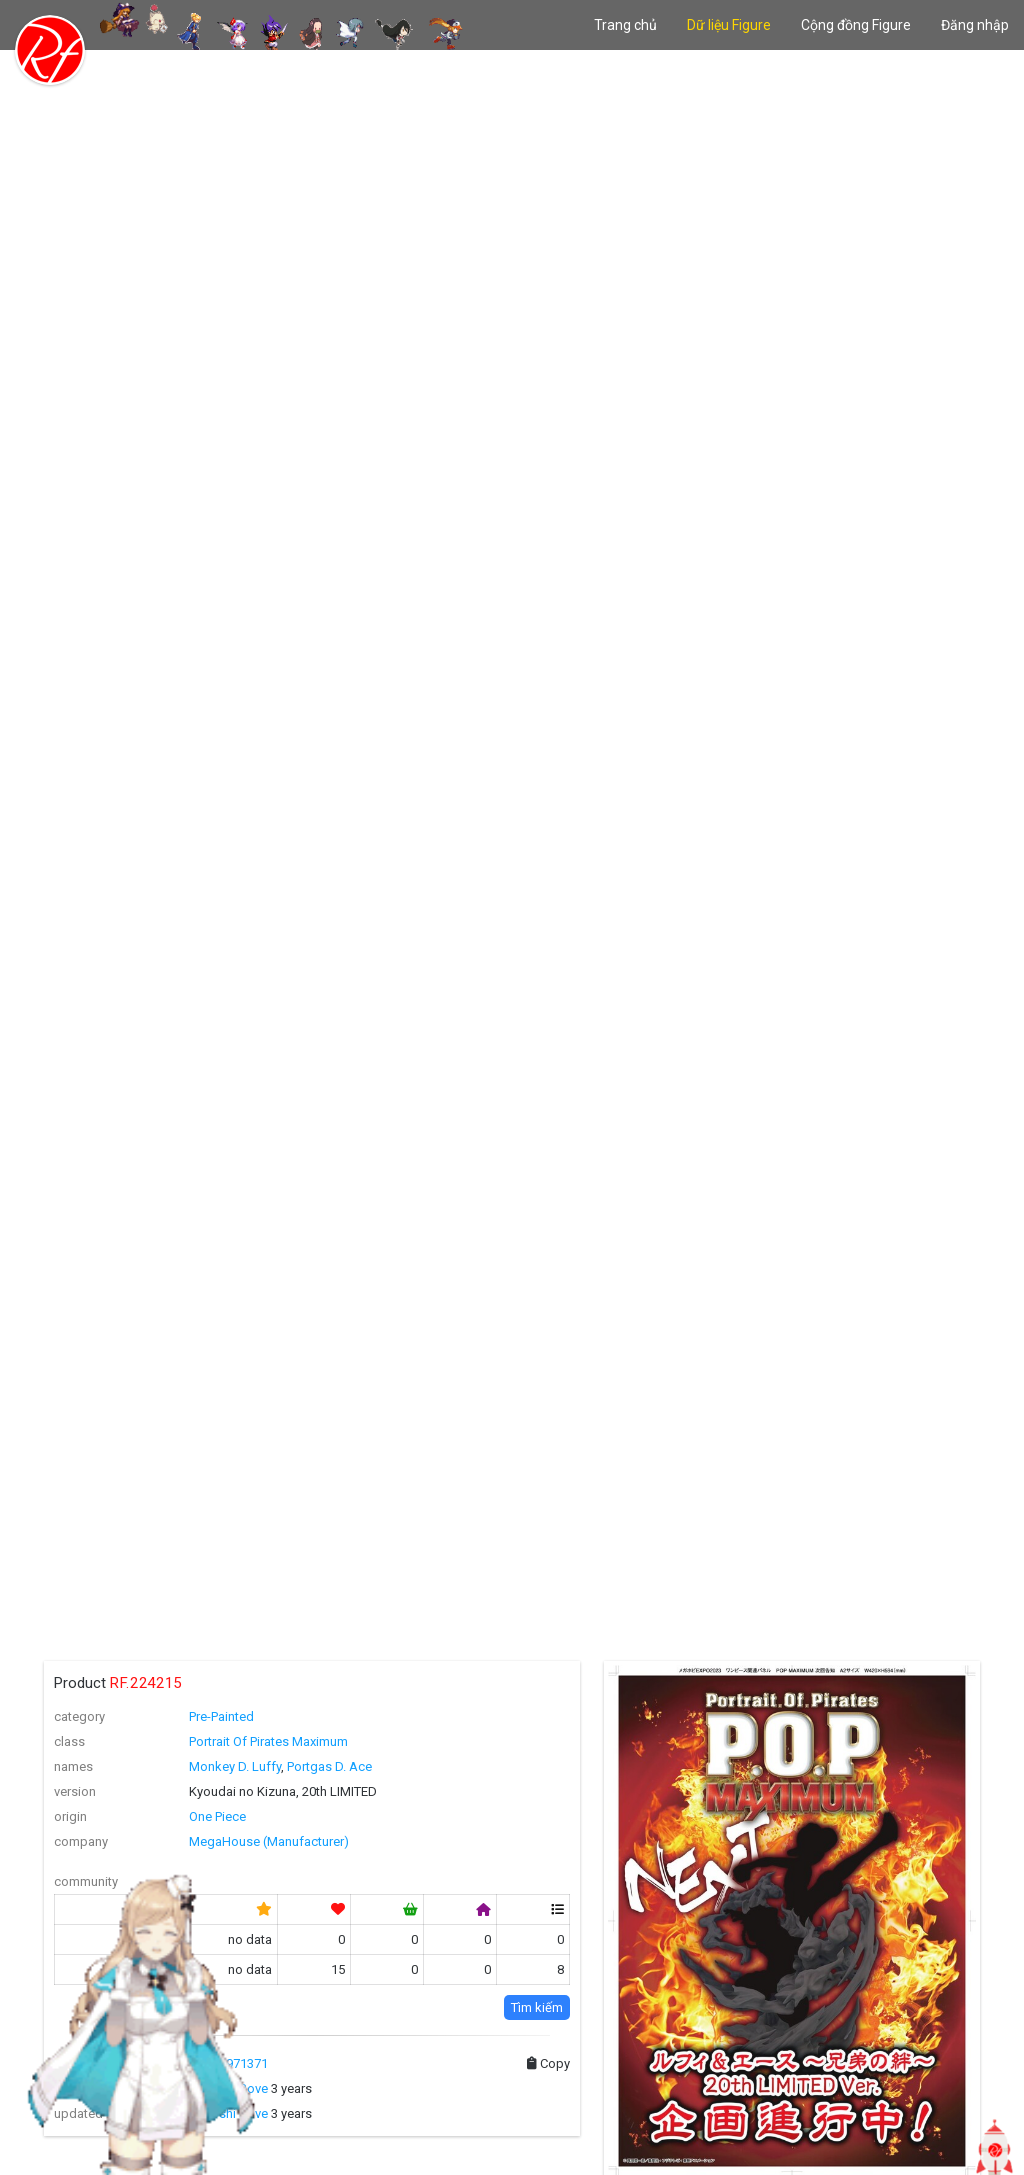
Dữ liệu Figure (729, 25)
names (73, 1766)
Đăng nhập (975, 25)
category (79, 1716)
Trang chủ (625, 25)
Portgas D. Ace (329, 1766)
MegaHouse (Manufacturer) (269, 1841)
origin (70, 1816)
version (75, 1791)
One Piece (217, 1816)
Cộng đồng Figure (856, 25)
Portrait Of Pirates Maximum (268, 1741)
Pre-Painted (221, 1716)
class (69, 1741)
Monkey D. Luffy (235, 1766)
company (81, 1841)
